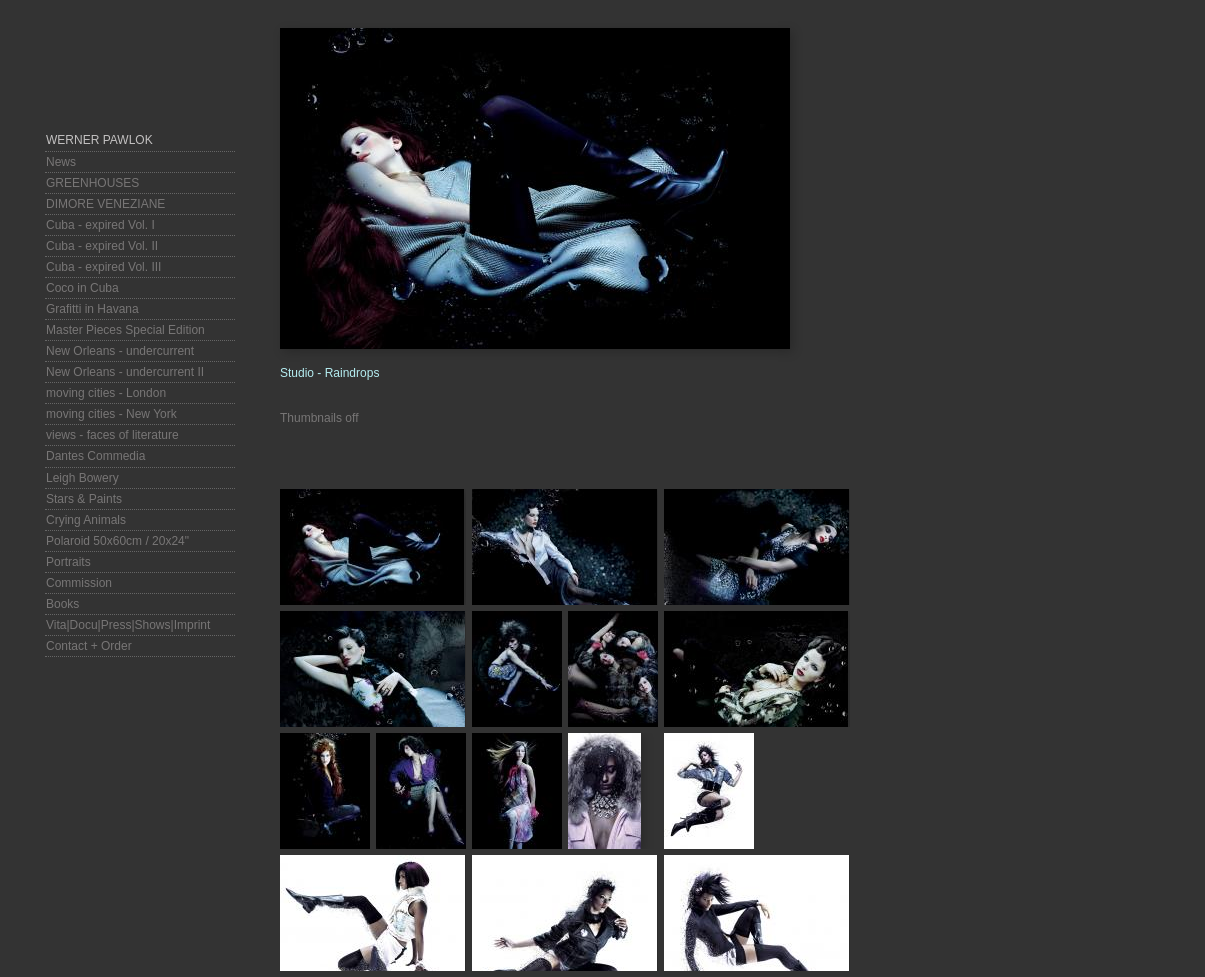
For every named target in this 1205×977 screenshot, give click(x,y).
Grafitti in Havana (92, 309)
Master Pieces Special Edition (125, 330)
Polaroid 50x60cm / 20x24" (117, 541)
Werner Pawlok (99, 140)
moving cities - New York (111, 414)
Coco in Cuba (82, 288)
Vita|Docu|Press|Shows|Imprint (128, 625)
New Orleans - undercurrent (120, 351)
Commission (79, 583)
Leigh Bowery (82, 478)
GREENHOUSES (92, 183)
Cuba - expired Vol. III (103, 267)
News (61, 162)
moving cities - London (106, 393)
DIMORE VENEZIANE (105, 204)
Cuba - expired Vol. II (102, 246)
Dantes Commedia (95, 456)
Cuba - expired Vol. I (100, 225)
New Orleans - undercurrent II (125, 372)
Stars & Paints (84, 499)
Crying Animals (86, 520)
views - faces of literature (112, 435)
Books (62, 604)
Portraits (68, 562)
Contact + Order (89, 646)
